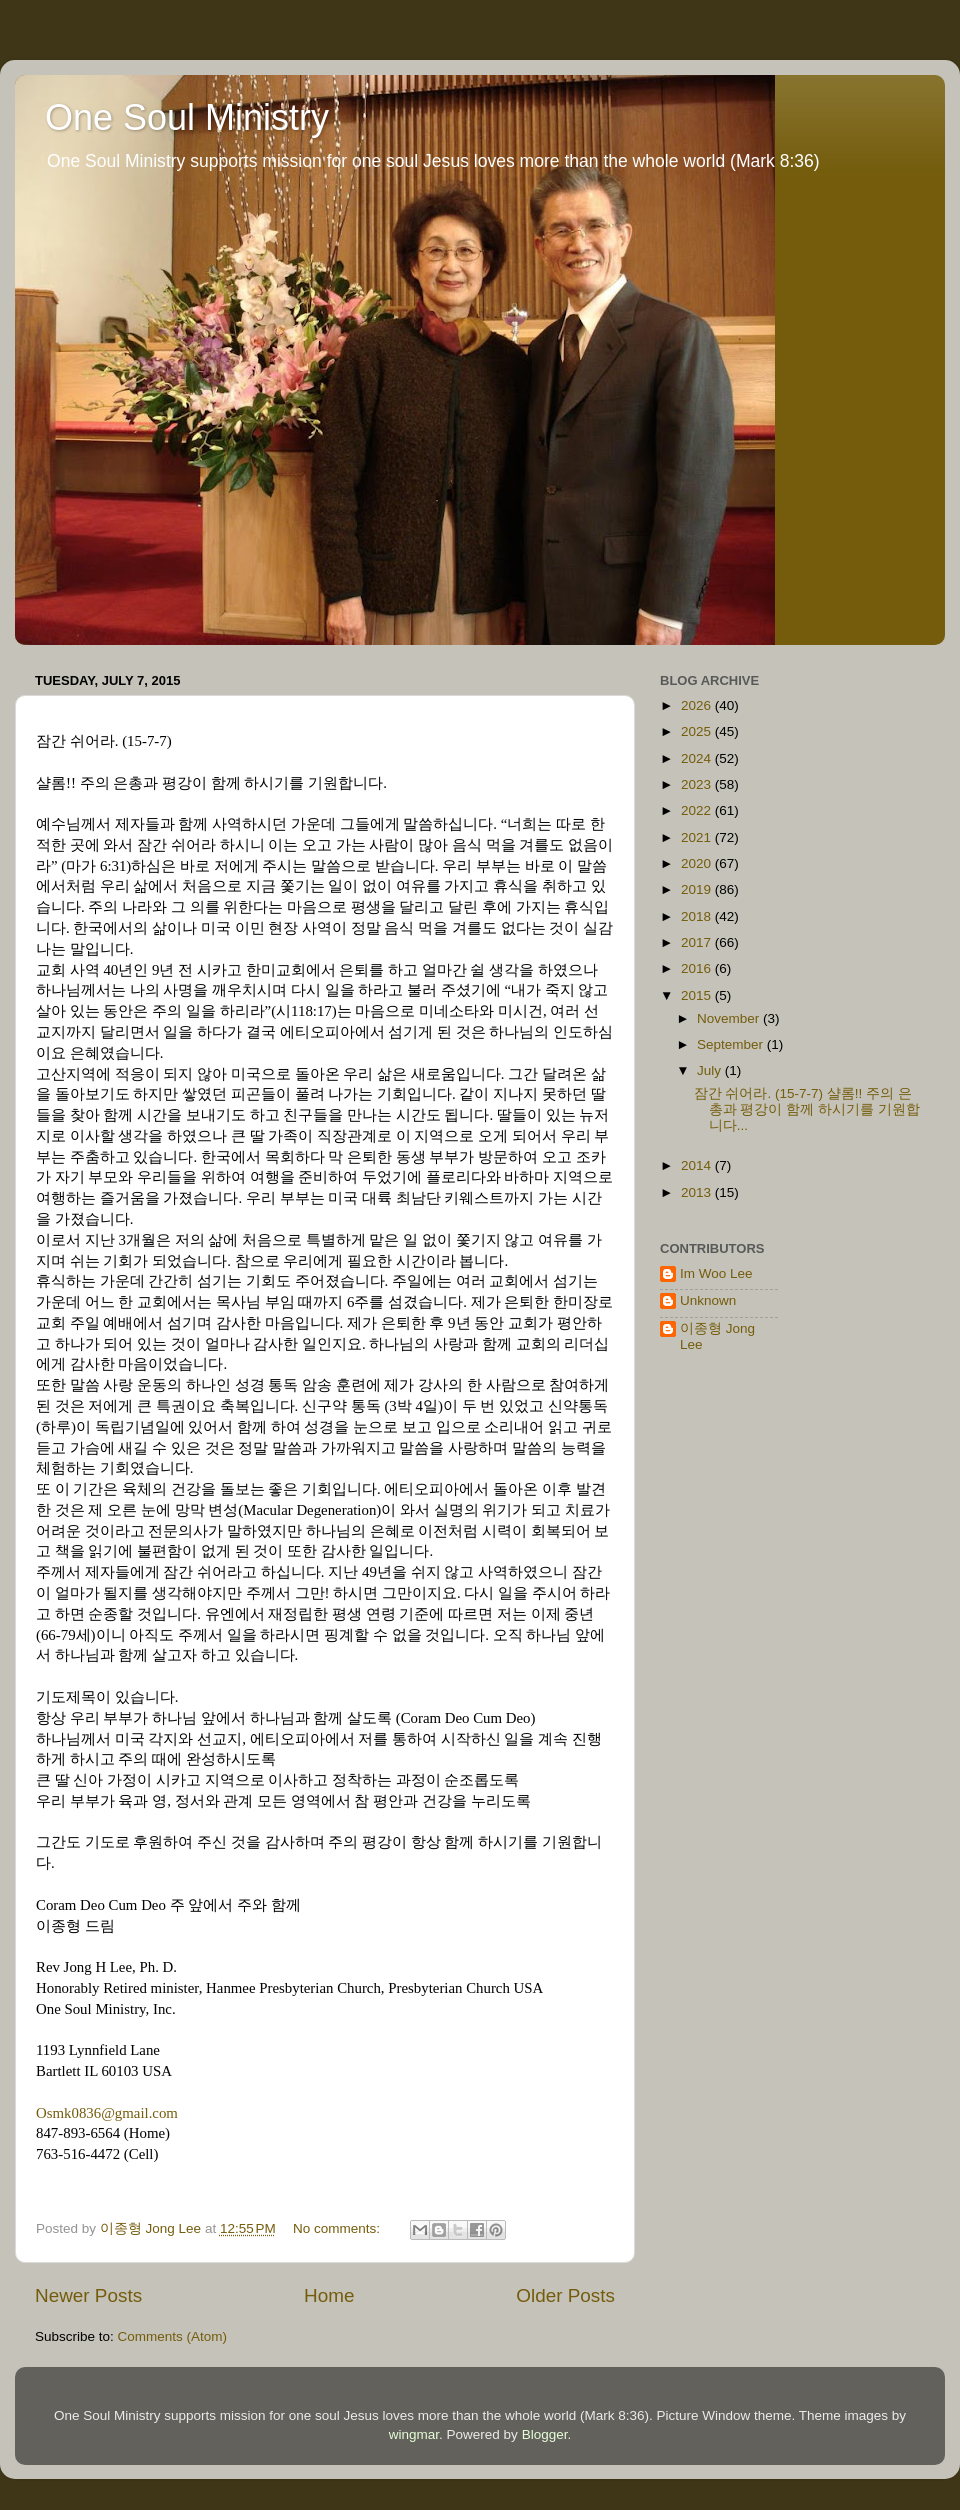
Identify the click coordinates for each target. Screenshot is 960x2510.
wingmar (414, 2434)
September (732, 1044)
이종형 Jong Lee (717, 1336)
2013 (698, 1192)
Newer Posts (88, 2295)
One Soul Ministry (187, 117)
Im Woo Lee (716, 1273)
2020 (698, 863)
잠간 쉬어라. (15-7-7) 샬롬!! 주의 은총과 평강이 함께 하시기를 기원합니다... (807, 1109)
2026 (698, 705)
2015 (698, 995)
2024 (698, 758)
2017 (698, 942)
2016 (698, 968)
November (730, 1018)
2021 (698, 837)
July (711, 1070)
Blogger (545, 2434)
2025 (698, 731)
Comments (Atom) (173, 2336)
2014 (698, 1165)
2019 (698, 889)
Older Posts (565, 2295)
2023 (698, 784)
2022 (698, 810)
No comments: (338, 2228)
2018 (698, 916)
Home (329, 2295)
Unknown (708, 1300)
